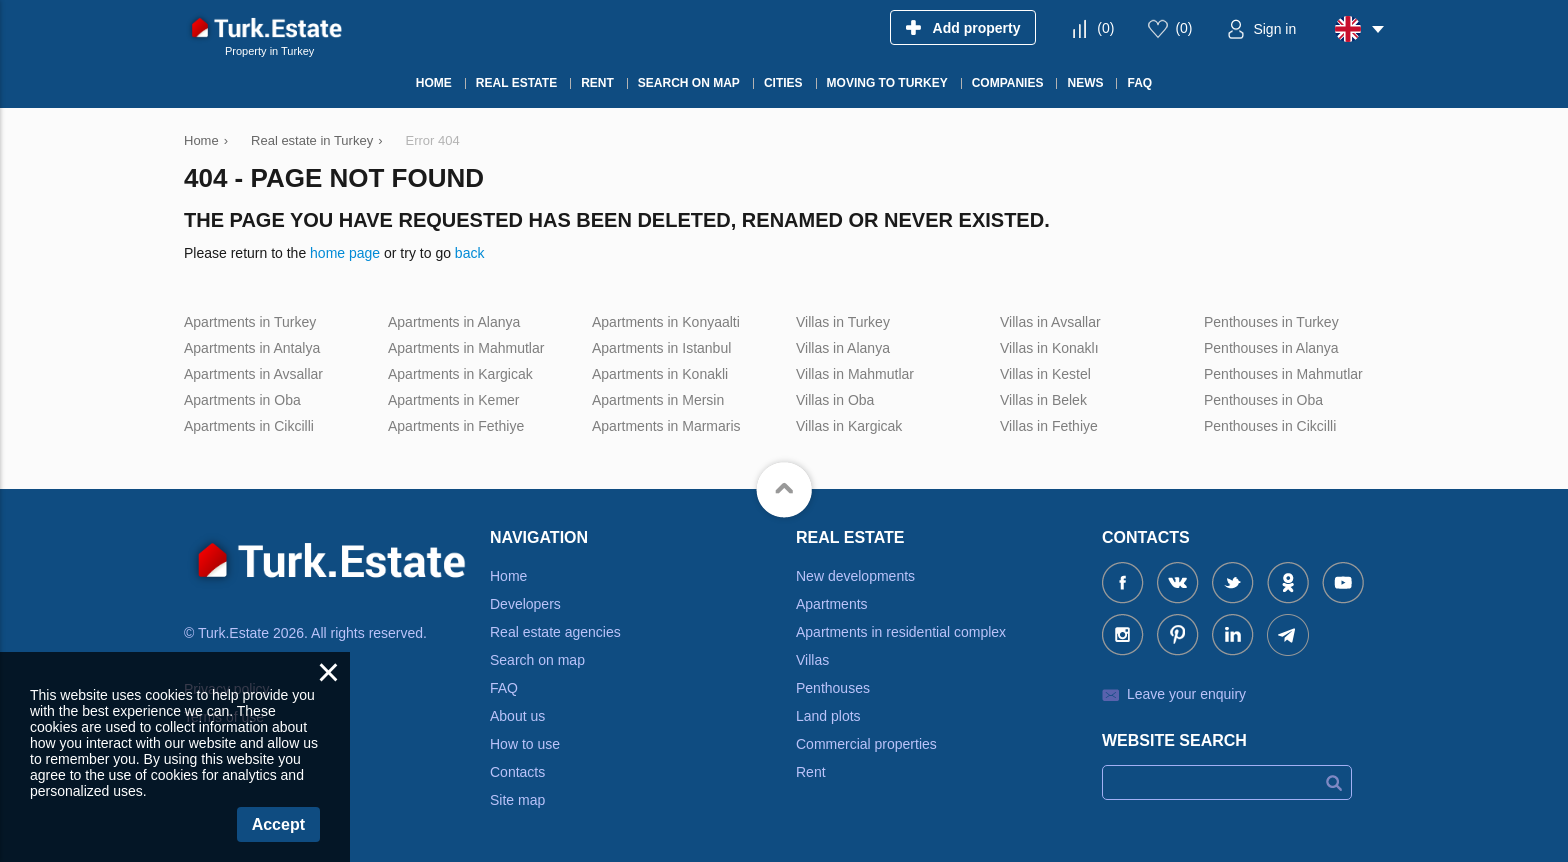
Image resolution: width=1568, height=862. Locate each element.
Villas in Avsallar (1050, 322)
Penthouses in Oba (1263, 400)
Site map (517, 800)
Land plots (828, 716)
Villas (812, 660)
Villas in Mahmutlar (855, 374)
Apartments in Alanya (454, 322)
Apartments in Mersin (658, 400)
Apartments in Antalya (252, 348)
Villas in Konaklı (1049, 348)
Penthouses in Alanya (1271, 348)
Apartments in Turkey (250, 322)
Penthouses (833, 688)
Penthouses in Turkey (1271, 322)
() (1105, 28)
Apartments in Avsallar (253, 374)
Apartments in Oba (242, 400)
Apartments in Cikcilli (249, 426)
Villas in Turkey (843, 322)
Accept (278, 824)
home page (345, 253)
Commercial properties (866, 744)
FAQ (504, 688)
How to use (525, 744)
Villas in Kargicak (849, 426)
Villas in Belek (1043, 400)
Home (508, 576)
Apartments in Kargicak (460, 374)
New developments (855, 576)
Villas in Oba (835, 400)
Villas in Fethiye (1049, 426)
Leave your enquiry (1186, 694)
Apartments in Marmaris (666, 426)
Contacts (517, 772)
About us (517, 716)
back (470, 253)
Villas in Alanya (843, 348)
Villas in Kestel (1045, 374)
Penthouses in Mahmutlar (1283, 374)
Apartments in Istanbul (661, 348)
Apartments (832, 604)
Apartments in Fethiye (456, 426)
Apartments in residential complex (901, 632)
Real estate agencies (555, 632)
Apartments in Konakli (660, 374)
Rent (811, 772)
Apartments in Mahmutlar (466, 348)
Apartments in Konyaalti (666, 322)
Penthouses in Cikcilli (1270, 426)
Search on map (537, 660)
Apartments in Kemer (454, 400)
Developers (525, 604)
